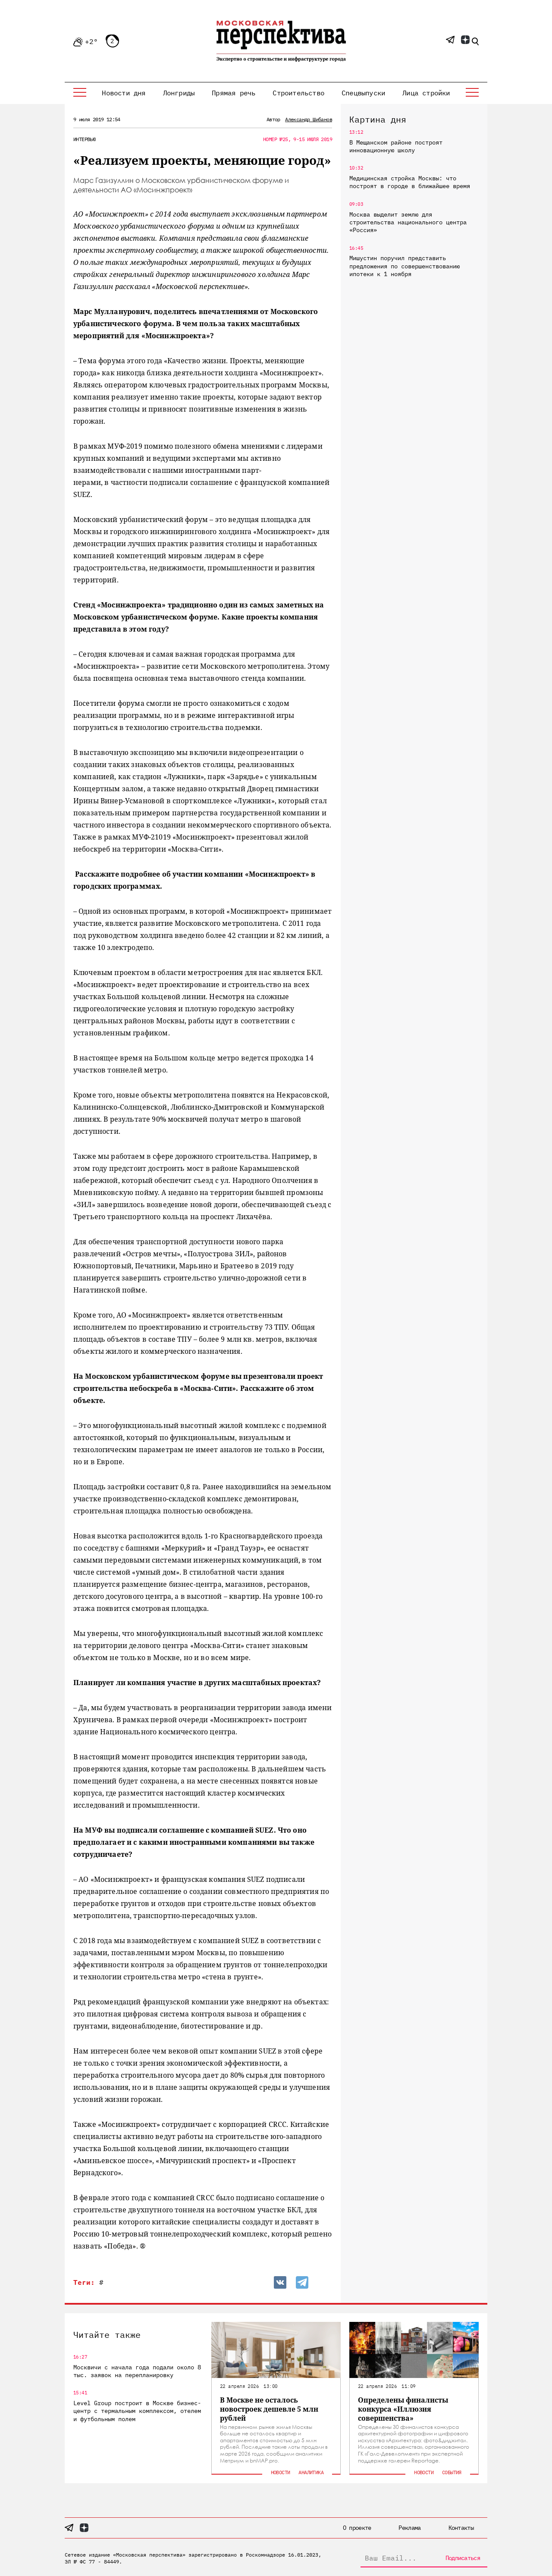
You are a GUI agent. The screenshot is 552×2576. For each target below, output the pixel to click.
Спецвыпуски (363, 92)
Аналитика (310, 2472)
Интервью (84, 139)
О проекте (357, 2528)
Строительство (298, 92)
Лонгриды (179, 92)
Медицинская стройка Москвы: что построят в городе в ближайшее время (409, 182)
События (451, 2472)
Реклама (409, 2528)
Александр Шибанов (308, 119)
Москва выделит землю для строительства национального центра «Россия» (408, 222)
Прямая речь (233, 92)
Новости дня (123, 92)
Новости (280, 2472)
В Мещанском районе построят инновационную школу (395, 146)
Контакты (461, 2528)
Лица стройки (426, 92)
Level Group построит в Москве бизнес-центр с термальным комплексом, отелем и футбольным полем (137, 2410)
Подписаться (462, 2558)
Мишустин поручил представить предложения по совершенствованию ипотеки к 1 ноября (404, 265)
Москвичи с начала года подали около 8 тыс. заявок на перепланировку (137, 2371)
